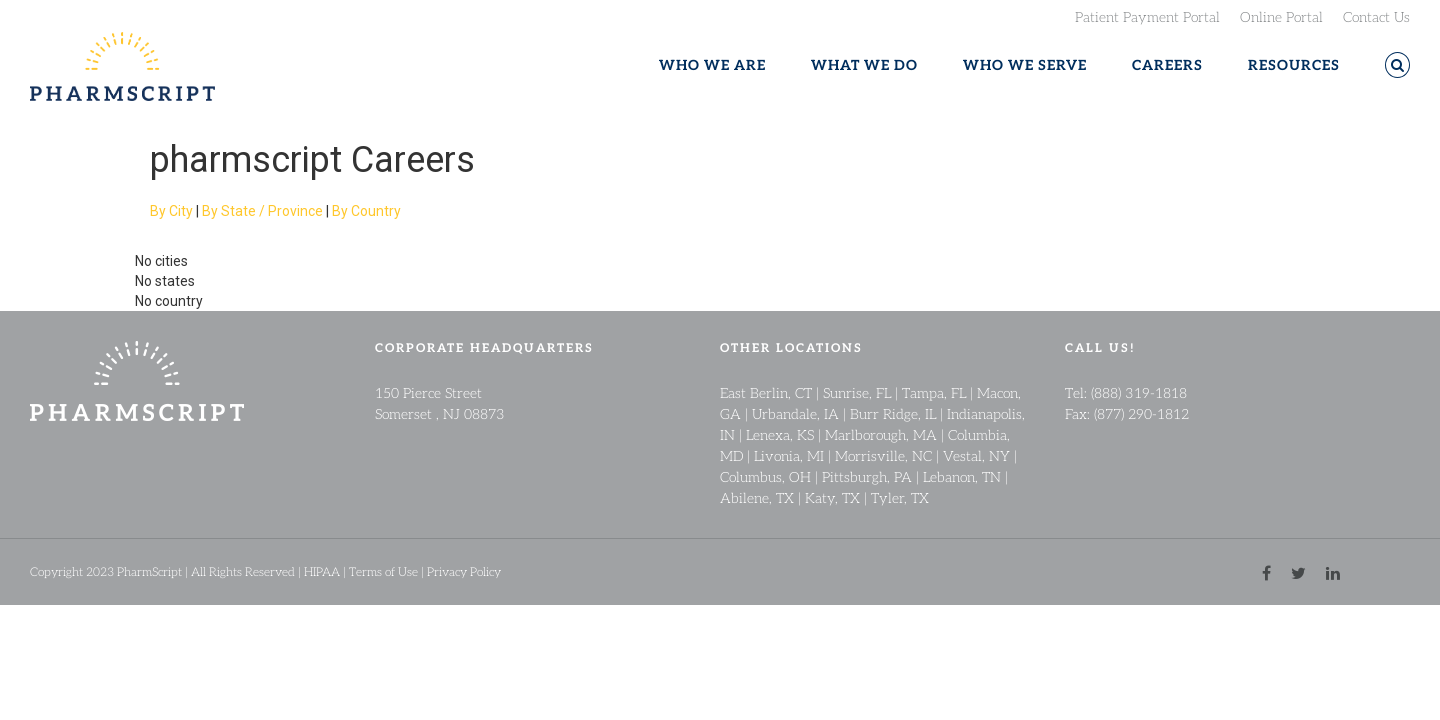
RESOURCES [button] (1294, 65)
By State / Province (262, 211)
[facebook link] (1266, 571)
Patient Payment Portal (1147, 16)
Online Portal (1281, 16)
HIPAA (322, 571)
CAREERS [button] (1167, 65)
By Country (366, 211)
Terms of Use (383, 571)
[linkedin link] (1333, 571)
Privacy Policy (464, 571)
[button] (1397, 65)
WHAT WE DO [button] (864, 65)
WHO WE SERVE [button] (1025, 65)
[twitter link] (1298, 571)
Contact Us (1376, 16)
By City (171, 211)
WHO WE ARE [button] (712, 65)
